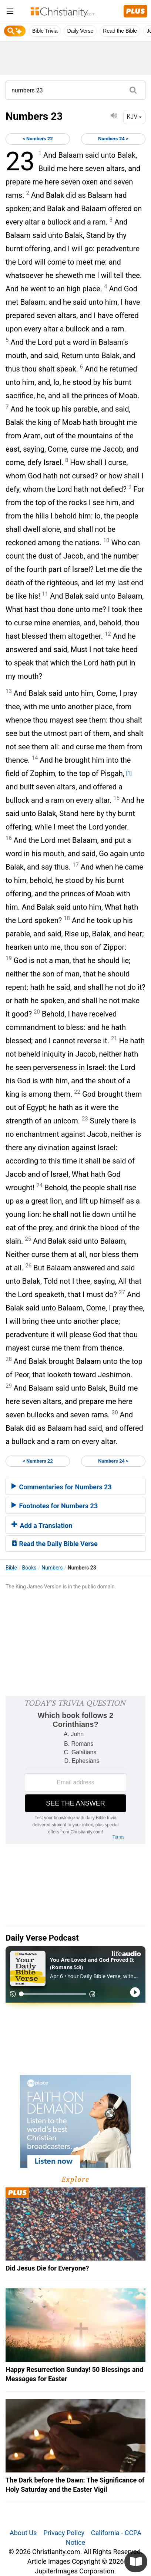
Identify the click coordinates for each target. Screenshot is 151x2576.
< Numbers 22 (38, 138)
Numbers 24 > (113, 138)
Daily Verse (80, 31)
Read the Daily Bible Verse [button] (54, 1544)
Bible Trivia (44, 31)
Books (29, 1568)
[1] (129, 773)
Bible (11, 1568)
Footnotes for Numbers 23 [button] (54, 1506)
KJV (134, 116)
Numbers (52, 1568)
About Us (23, 2533)
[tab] (75, 1486)
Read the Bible (120, 31)
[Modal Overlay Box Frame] (75, 1770)
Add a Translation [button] (41, 1525)
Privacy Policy (63, 2533)
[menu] (10, 12)
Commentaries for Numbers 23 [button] (61, 1487)
